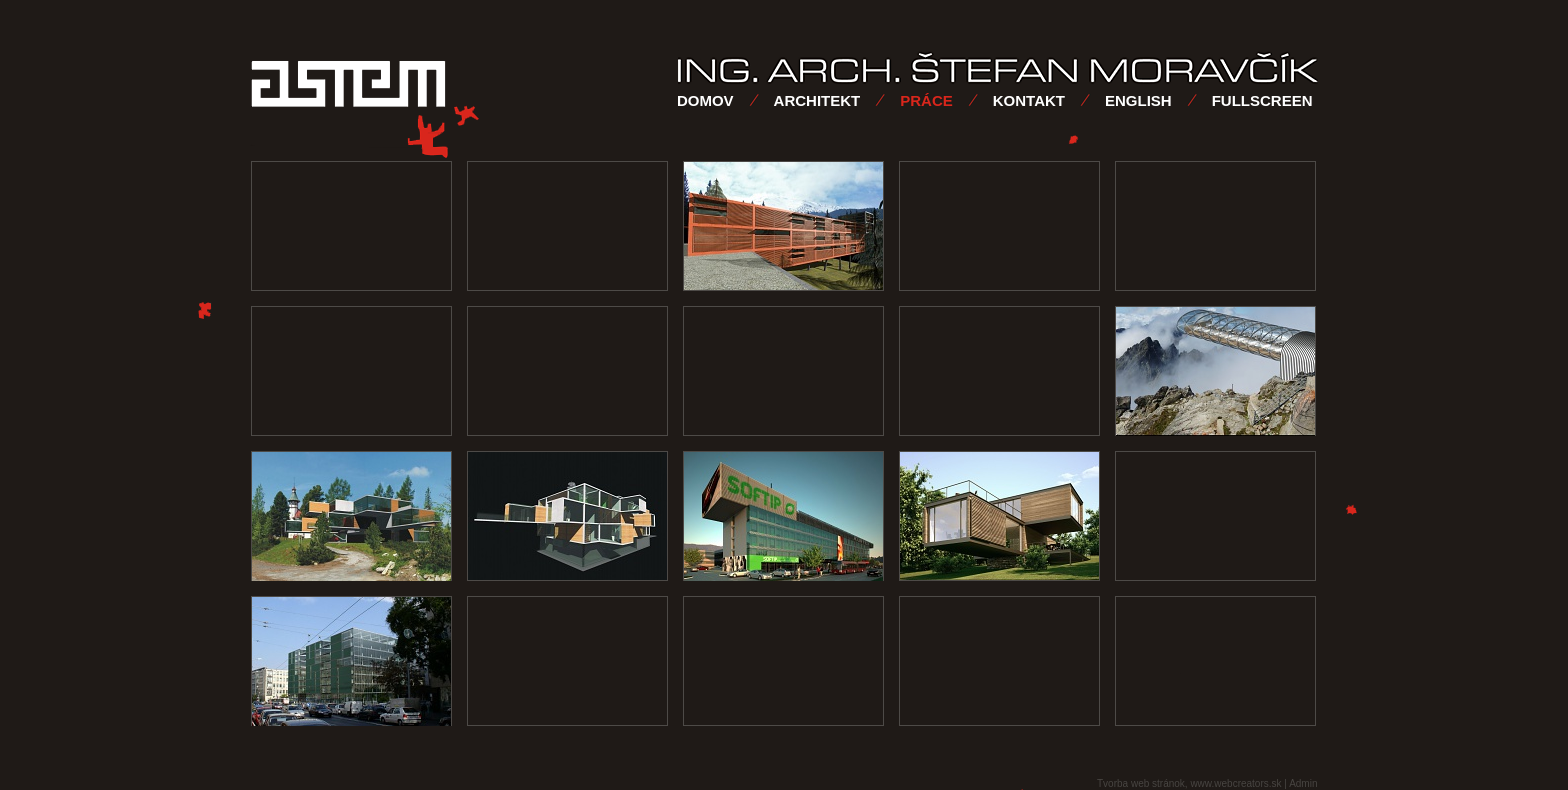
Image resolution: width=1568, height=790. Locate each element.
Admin (1303, 783)
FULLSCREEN (1262, 100)
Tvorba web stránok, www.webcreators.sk (1189, 783)
